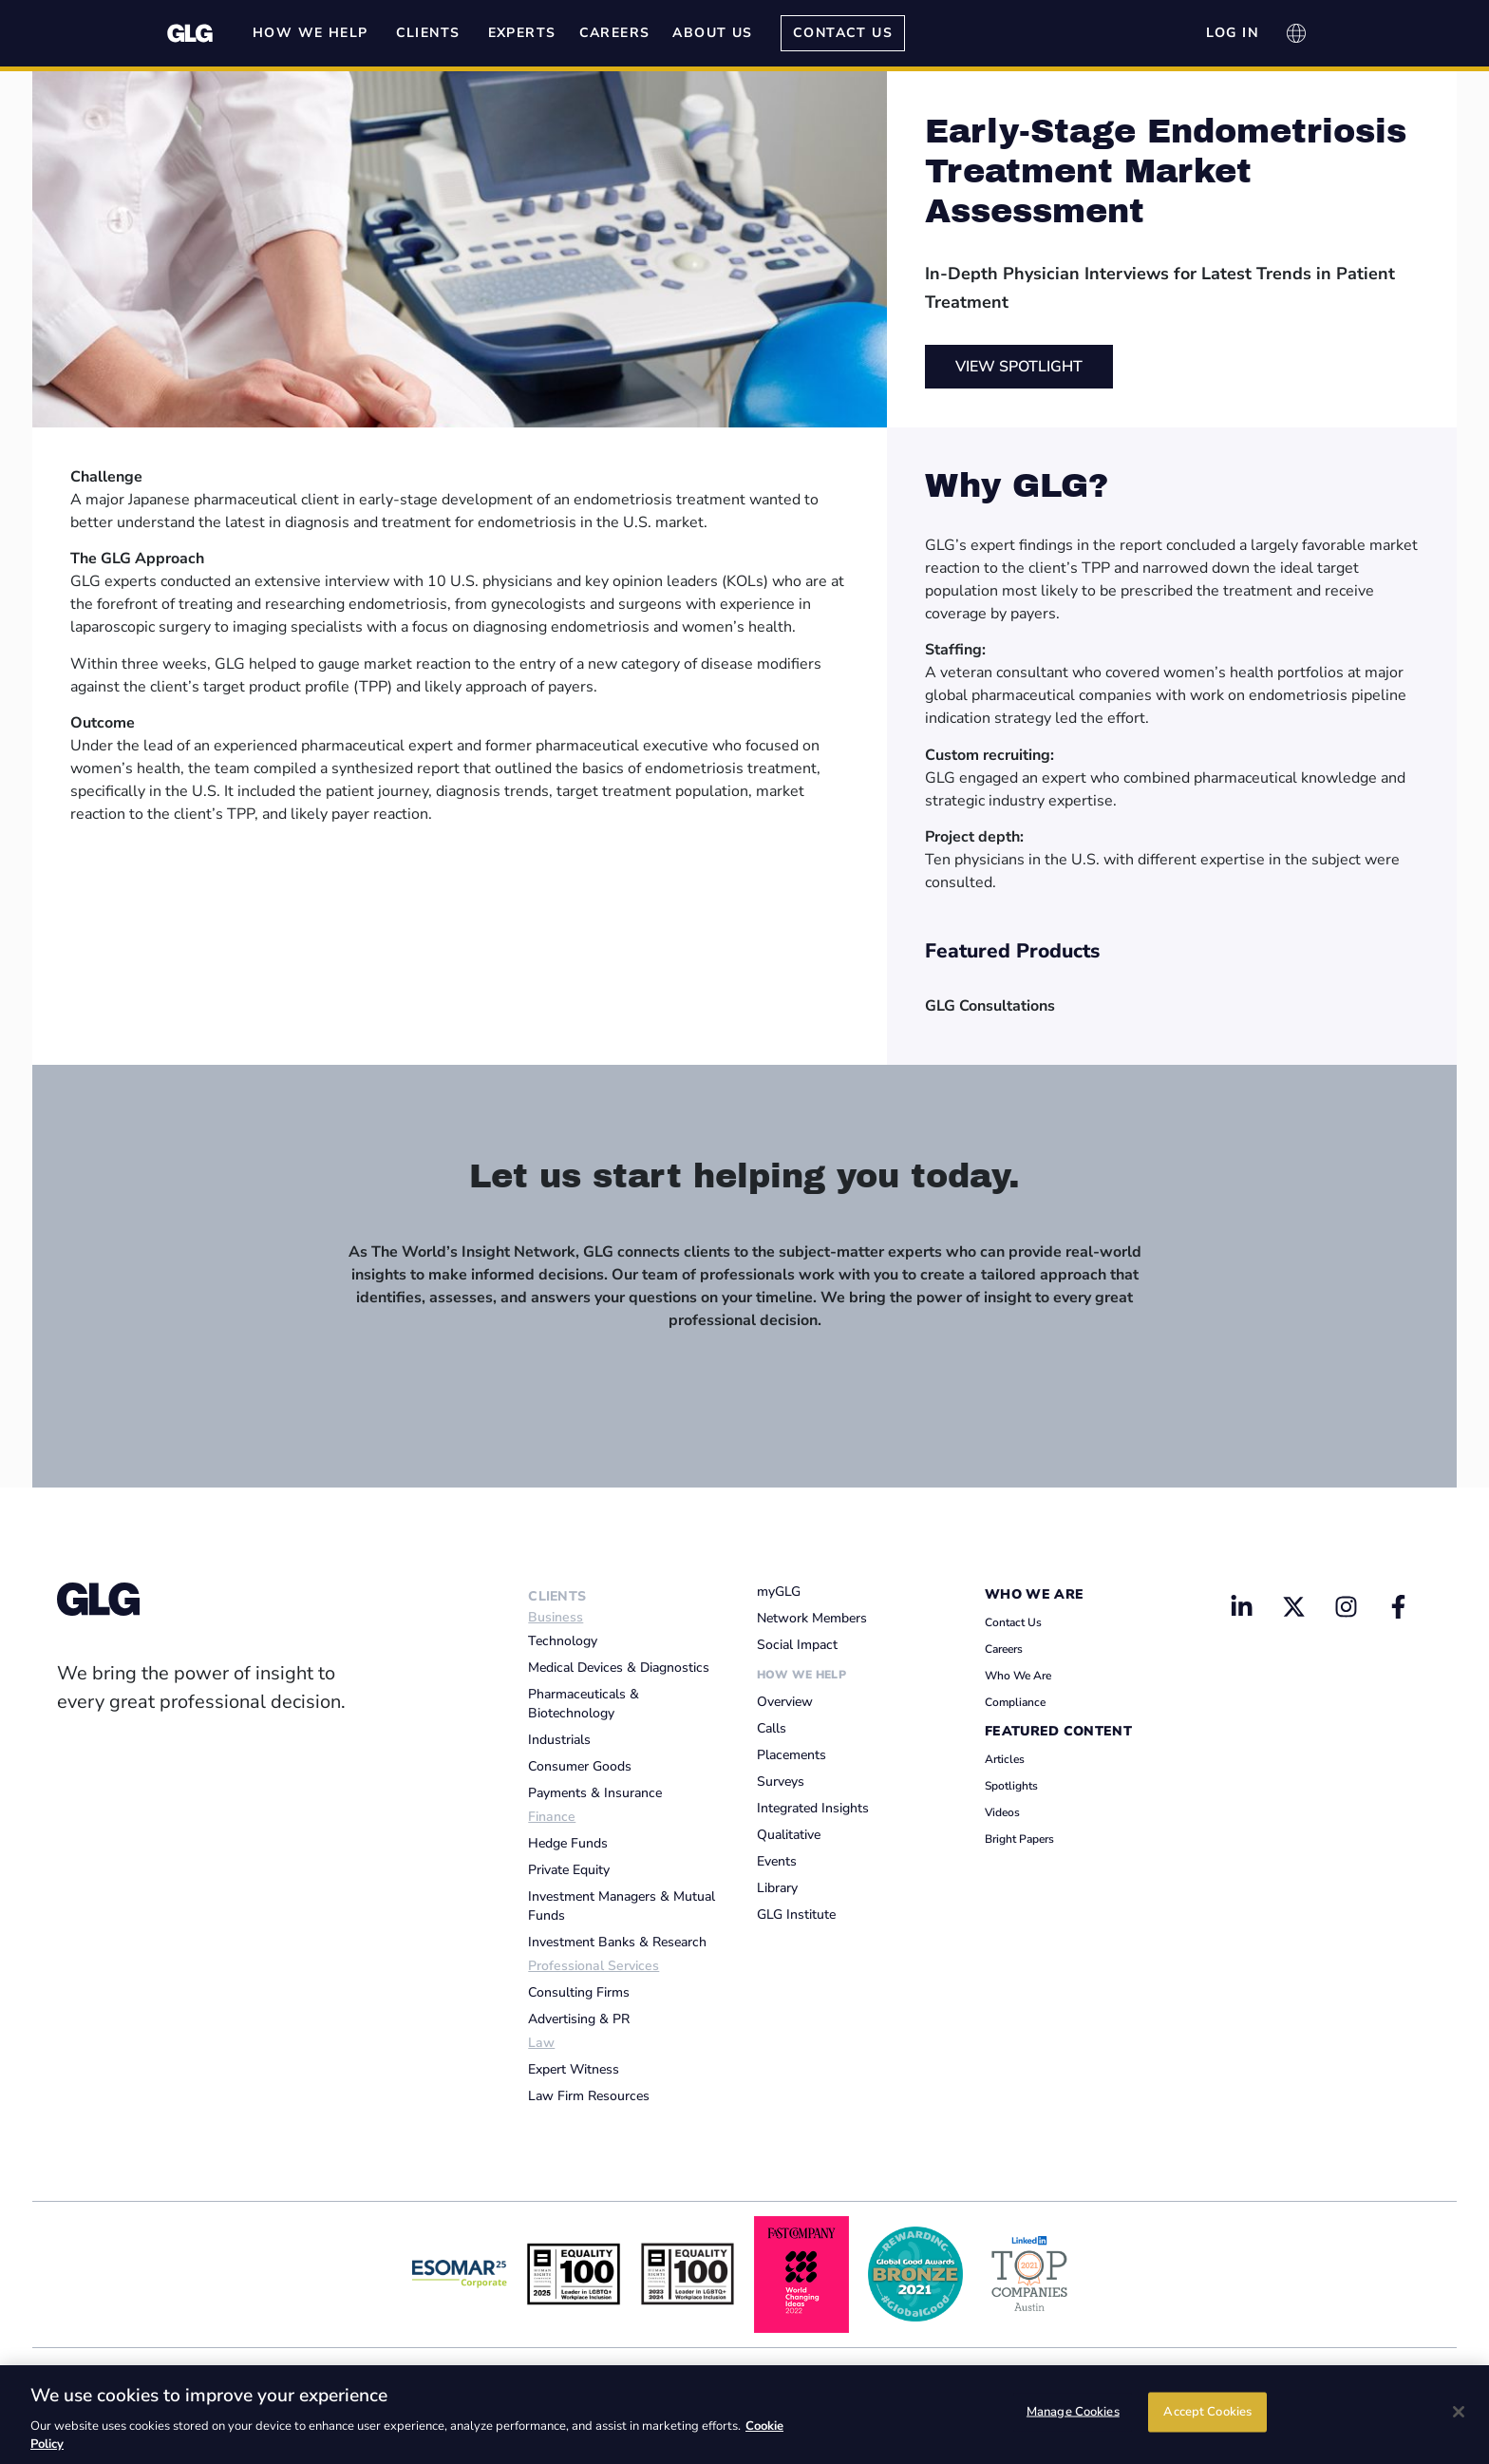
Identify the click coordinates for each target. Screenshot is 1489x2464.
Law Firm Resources (589, 2096)
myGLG (779, 1592)
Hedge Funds (568, 1843)
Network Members (812, 1618)
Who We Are (1034, 1594)
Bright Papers (1019, 1839)
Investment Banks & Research (617, 1942)
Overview (785, 1702)
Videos (1002, 1812)
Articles (1005, 1759)
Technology (562, 1641)
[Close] (1459, 2412)
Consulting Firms (579, 1992)
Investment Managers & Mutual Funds (621, 1905)
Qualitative (788, 1835)
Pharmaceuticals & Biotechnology (583, 1703)
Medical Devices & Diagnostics (618, 1667)
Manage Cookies (1073, 2412)
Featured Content (1058, 1731)
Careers (1004, 1649)
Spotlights (1011, 1785)
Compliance (1015, 1702)
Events (777, 1861)
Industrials (559, 1740)
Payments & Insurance (595, 1793)
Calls (771, 1728)
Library (777, 1888)
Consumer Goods (579, 1766)
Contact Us (1013, 1622)
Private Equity (569, 1870)
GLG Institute (796, 1914)
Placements (791, 1755)
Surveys (780, 1781)
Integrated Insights (813, 1808)
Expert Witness (573, 2069)
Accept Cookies (1207, 2412)
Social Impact (797, 1645)
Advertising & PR (579, 2019)
